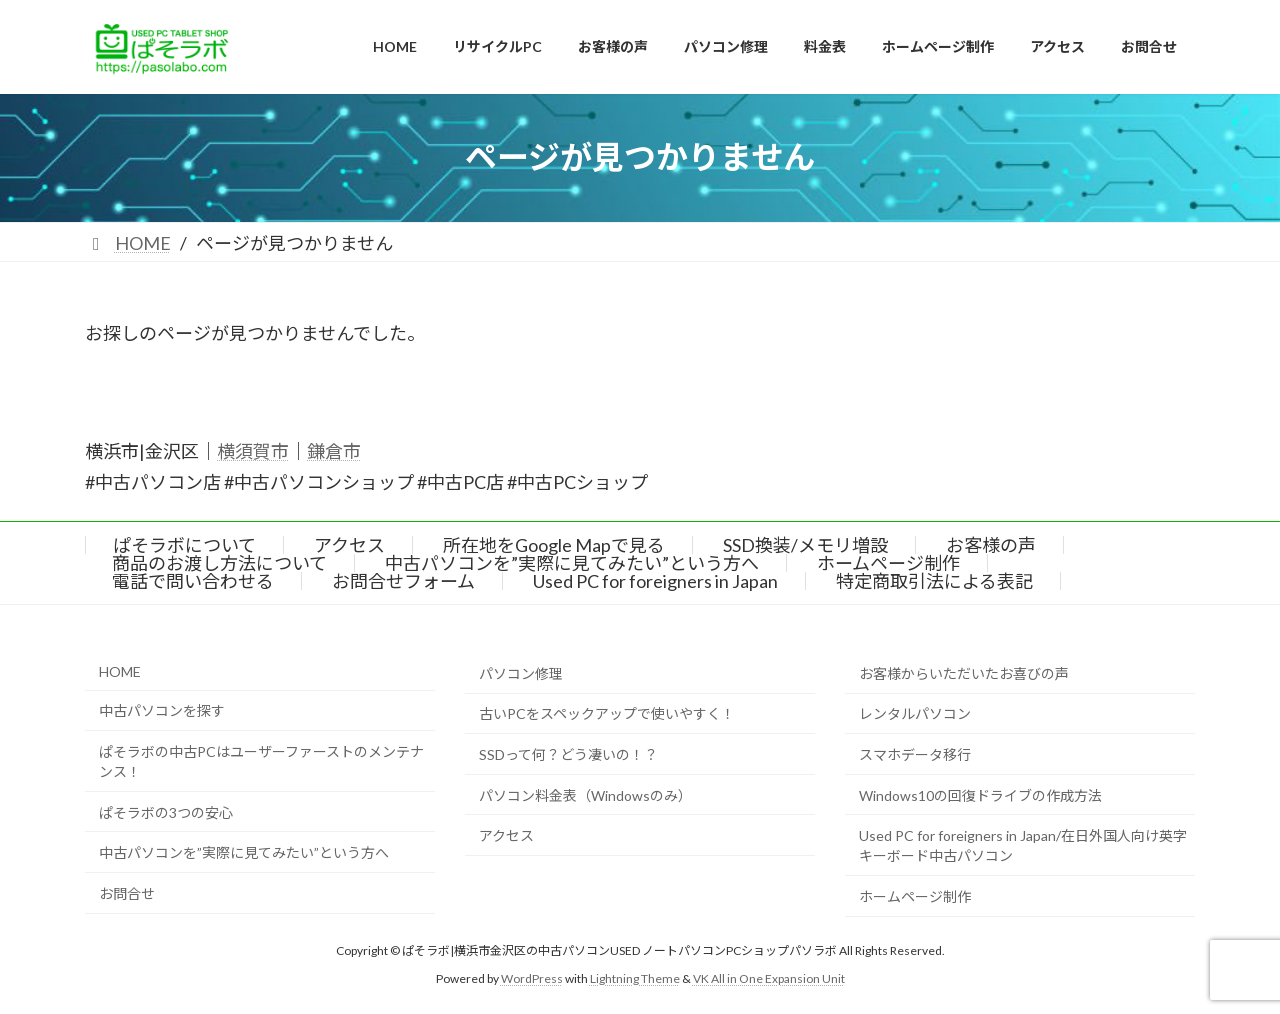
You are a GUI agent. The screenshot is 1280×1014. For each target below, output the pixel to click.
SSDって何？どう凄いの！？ (568, 754)
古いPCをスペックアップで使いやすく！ (607, 714)
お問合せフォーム (403, 581)
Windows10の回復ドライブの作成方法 (980, 795)
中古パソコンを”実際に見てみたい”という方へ (572, 563)
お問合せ (127, 893)
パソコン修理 (521, 673)
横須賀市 (253, 451)
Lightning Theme (635, 978)
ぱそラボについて (184, 545)
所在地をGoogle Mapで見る (554, 545)
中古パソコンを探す (162, 711)
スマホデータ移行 (915, 754)
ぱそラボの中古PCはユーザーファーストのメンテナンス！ (261, 761)
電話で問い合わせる (193, 581)
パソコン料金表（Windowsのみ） (585, 795)
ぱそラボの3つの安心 (166, 812)
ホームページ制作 (888, 563)
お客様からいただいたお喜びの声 (964, 673)
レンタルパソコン (915, 714)
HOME (120, 671)
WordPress (532, 978)
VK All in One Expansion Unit (769, 978)
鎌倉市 (334, 451)
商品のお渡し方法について (219, 563)
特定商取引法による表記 (934, 581)
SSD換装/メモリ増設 (805, 545)
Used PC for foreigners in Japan (655, 581)
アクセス (349, 545)
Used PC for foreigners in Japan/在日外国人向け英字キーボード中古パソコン (1023, 846)
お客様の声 (991, 545)
